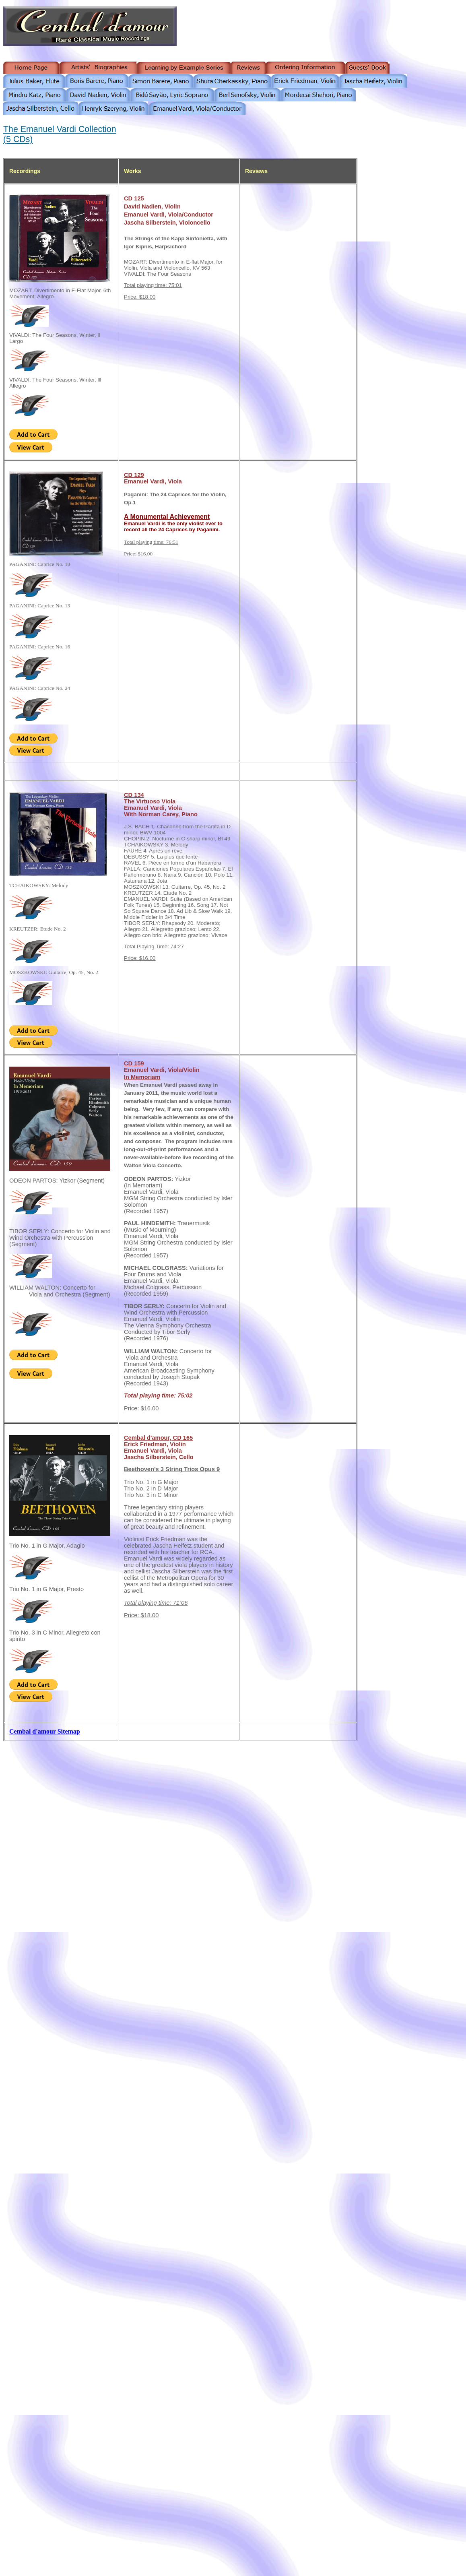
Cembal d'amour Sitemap (44, 1731)
